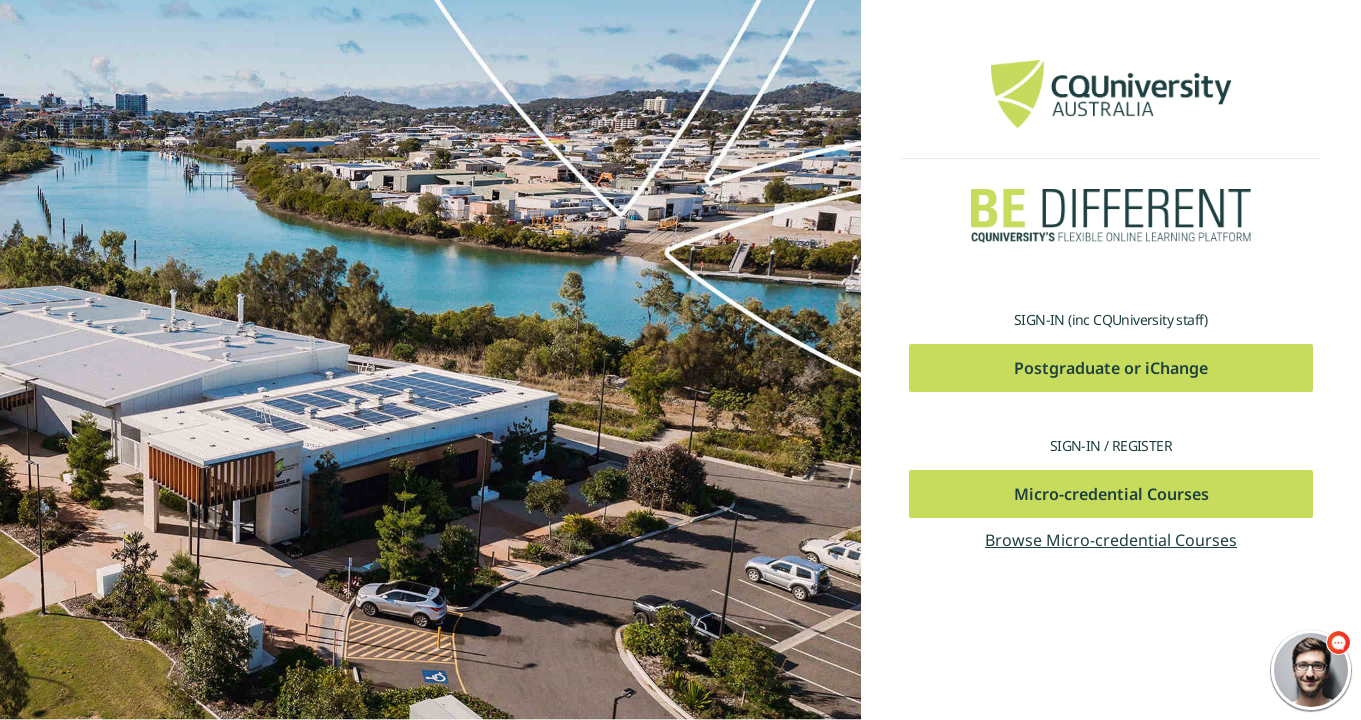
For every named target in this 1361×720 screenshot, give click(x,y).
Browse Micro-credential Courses (1111, 540)
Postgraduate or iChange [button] (1111, 368)
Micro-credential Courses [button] (1111, 494)
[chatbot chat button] (1311, 670)
